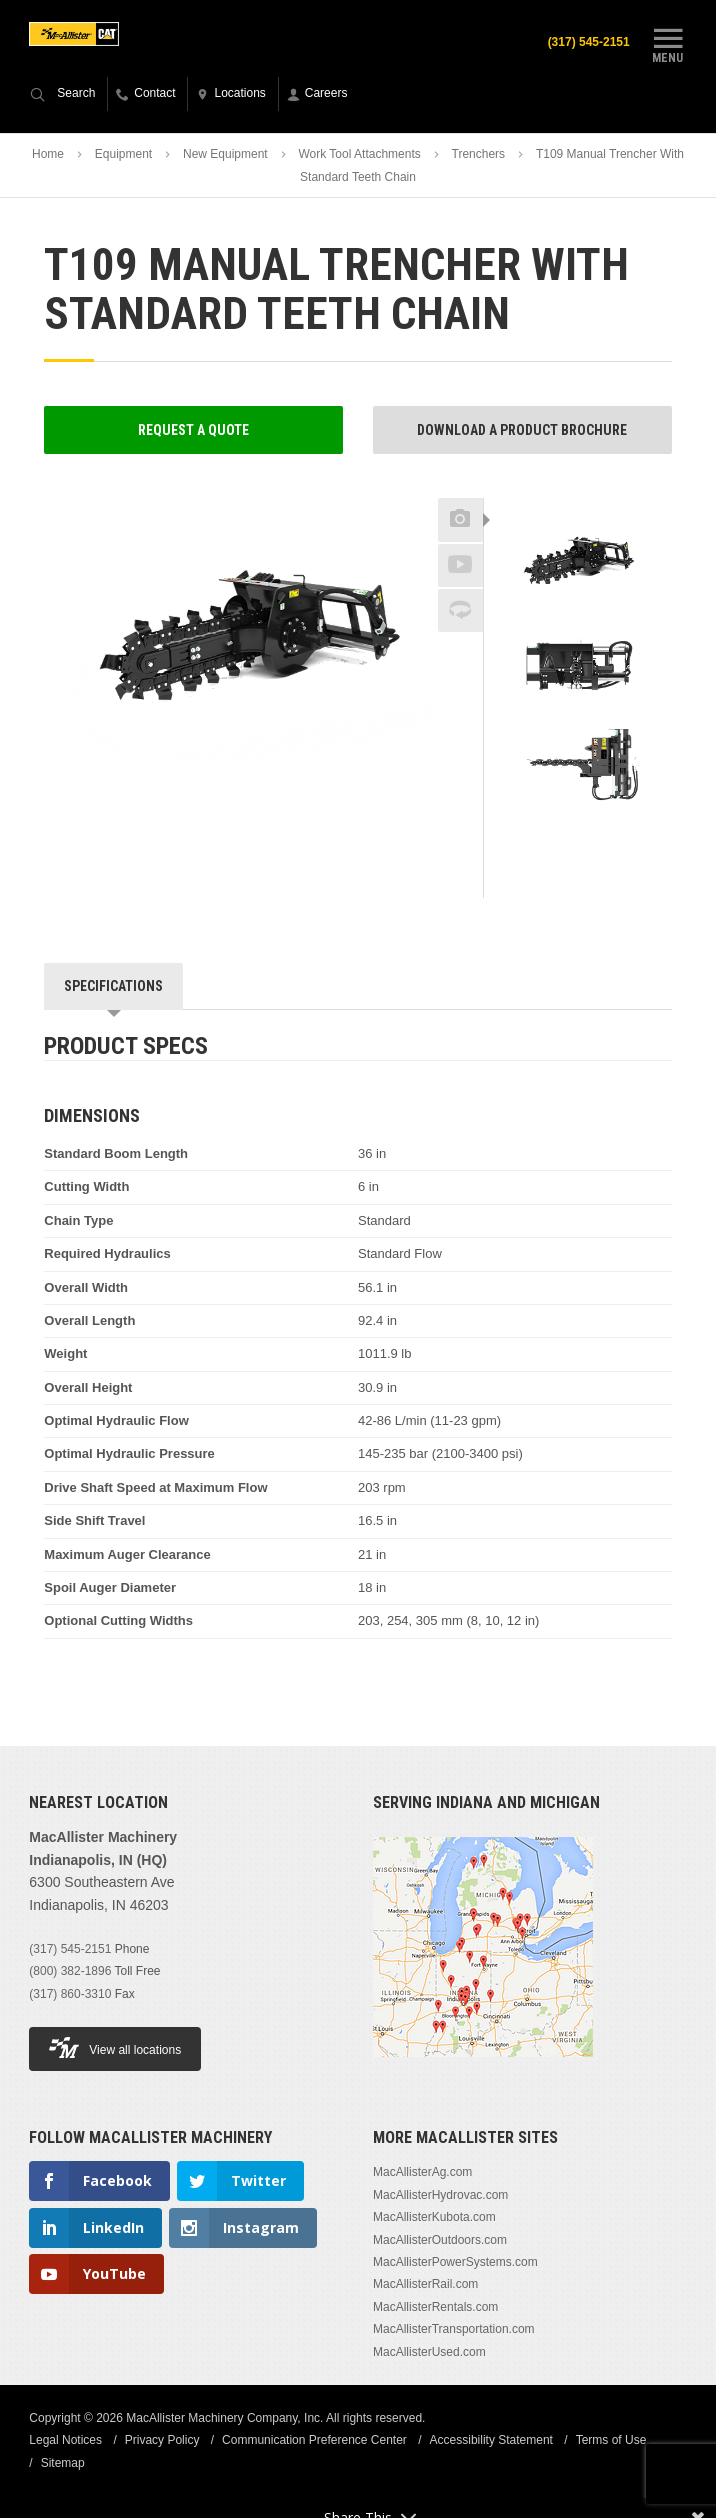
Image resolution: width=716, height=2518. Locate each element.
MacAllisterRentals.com (435, 2307)
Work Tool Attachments (359, 154)
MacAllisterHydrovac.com (440, 2195)
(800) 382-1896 (70, 1971)
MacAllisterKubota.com (434, 2217)
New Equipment (225, 154)
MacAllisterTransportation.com (454, 2329)
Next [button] (610, 830)
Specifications (113, 986)
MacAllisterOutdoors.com (440, 2240)
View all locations (115, 2047)
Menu (668, 43)
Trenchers (479, 154)
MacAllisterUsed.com (429, 2352)
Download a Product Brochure (522, 430)
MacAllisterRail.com (425, 2284)
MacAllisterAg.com (422, 2172)
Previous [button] (578, 492)
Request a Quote (193, 430)
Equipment (123, 154)
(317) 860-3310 (70, 1994)
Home (48, 154)
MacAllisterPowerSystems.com (455, 2262)
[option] (578, 560)
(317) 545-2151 (589, 42)
